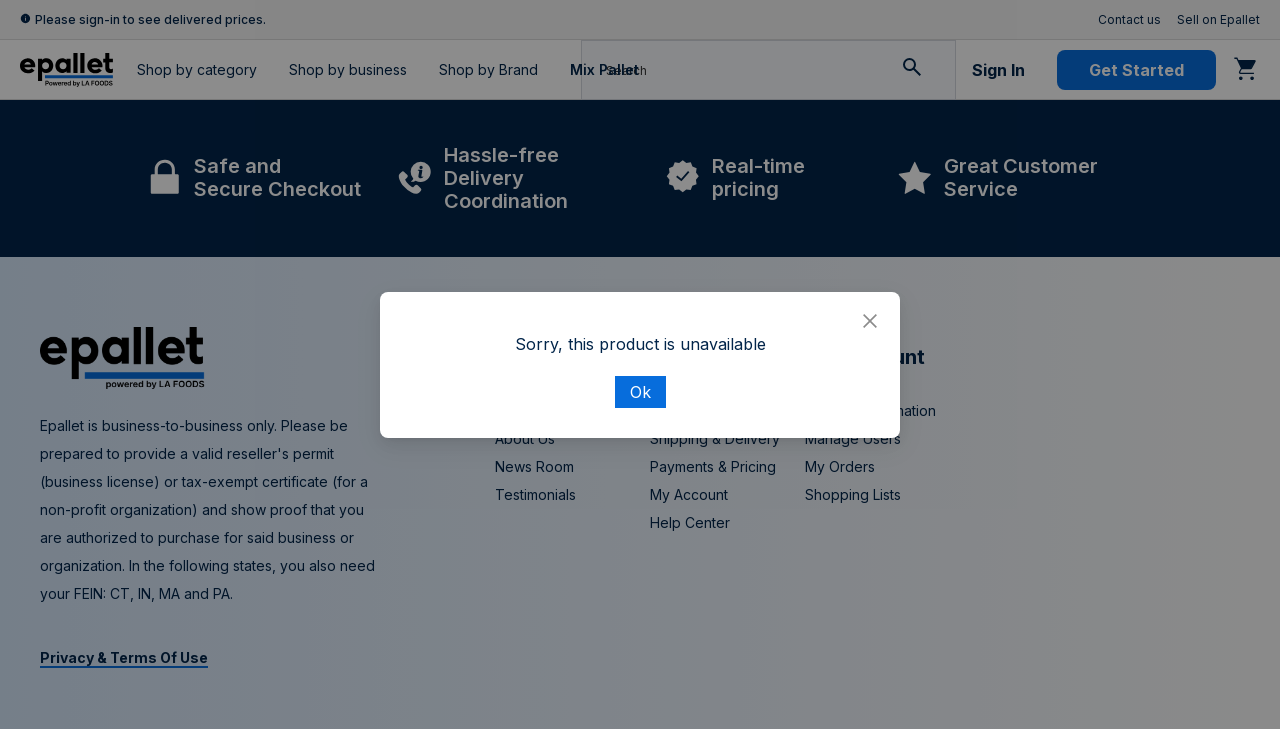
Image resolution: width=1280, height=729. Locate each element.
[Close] (870, 322)
